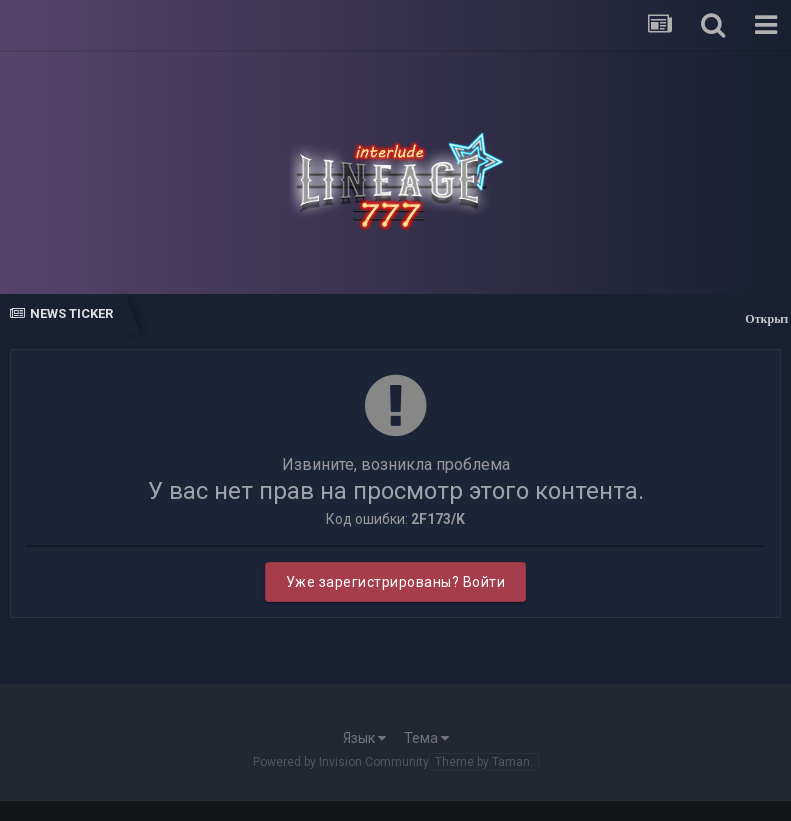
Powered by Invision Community (341, 762)
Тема (426, 738)
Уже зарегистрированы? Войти (396, 582)
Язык (364, 738)
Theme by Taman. (484, 762)
